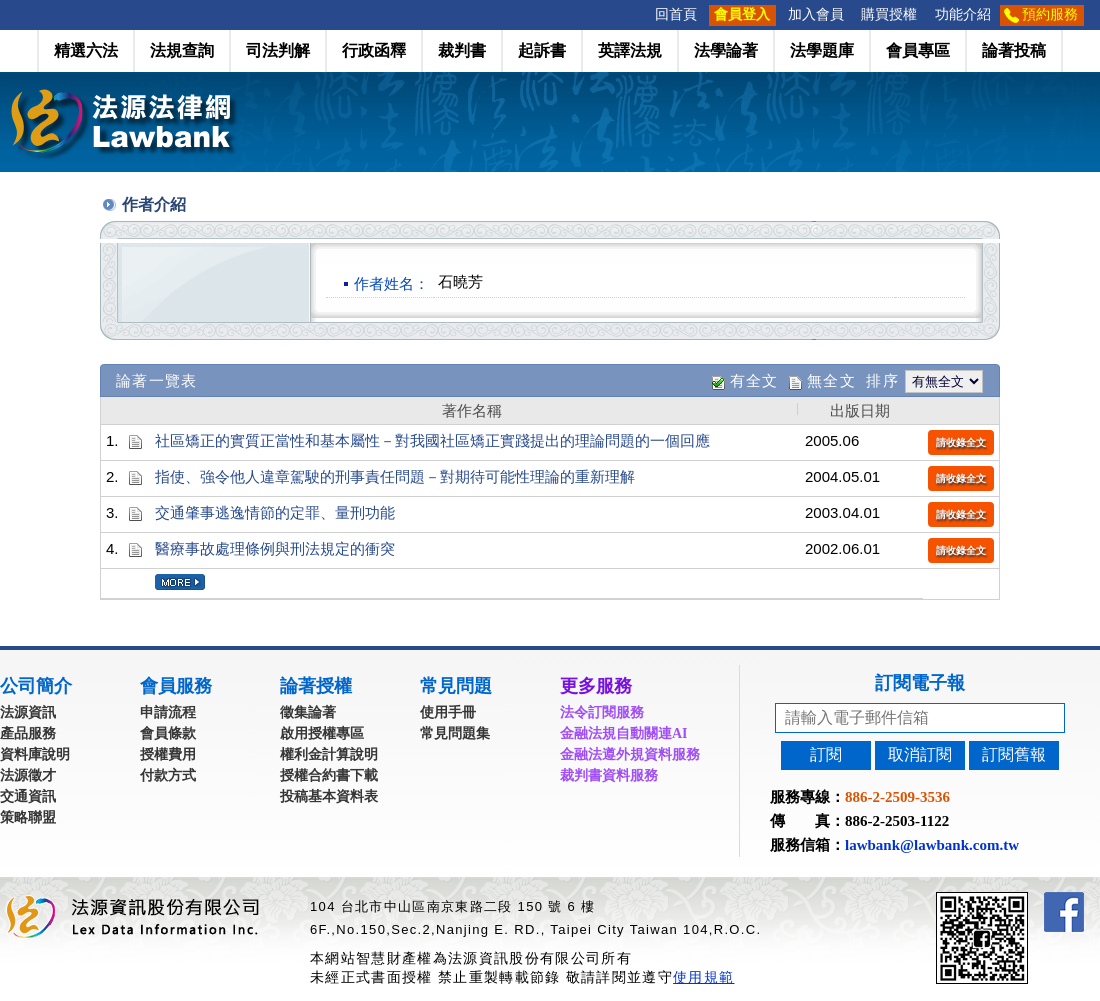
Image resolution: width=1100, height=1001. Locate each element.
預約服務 (1050, 14)
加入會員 (816, 14)
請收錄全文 (961, 442)
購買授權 (889, 14)
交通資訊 (28, 796)
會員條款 (168, 733)
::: (640, 14)
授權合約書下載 (329, 775)
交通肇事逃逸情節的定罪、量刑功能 (275, 512)
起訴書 (542, 50)
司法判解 (278, 50)
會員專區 (918, 50)
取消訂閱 (920, 754)
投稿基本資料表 (329, 796)
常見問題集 (455, 733)
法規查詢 (182, 50)
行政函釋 (374, 50)
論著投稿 (1014, 50)
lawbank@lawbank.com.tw (932, 845)
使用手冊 (448, 712)
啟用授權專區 (322, 733)
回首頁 (676, 14)
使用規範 (703, 977)
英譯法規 (630, 50)
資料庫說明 (35, 754)
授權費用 (168, 754)
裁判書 (462, 50)
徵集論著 (308, 712)
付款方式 (168, 775)
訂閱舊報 (1014, 754)
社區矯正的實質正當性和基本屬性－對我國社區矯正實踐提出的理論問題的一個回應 (432, 440)
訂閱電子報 (920, 683)
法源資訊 (28, 712)
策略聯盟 (28, 817)
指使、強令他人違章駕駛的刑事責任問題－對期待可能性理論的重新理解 (395, 476)
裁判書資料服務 (609, 775)
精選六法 (86, 50)
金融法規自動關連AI (624, 733)
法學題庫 (822, 50)
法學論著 (726, 50)
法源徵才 (28, 775)
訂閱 (826, 754)
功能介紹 (963, 14)
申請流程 (168, 712)
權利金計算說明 (329, 754)
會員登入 (742, 14)
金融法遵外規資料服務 (630, 754)
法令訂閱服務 (602, 712)
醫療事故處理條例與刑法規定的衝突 (275, 548)
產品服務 (28, 733)
